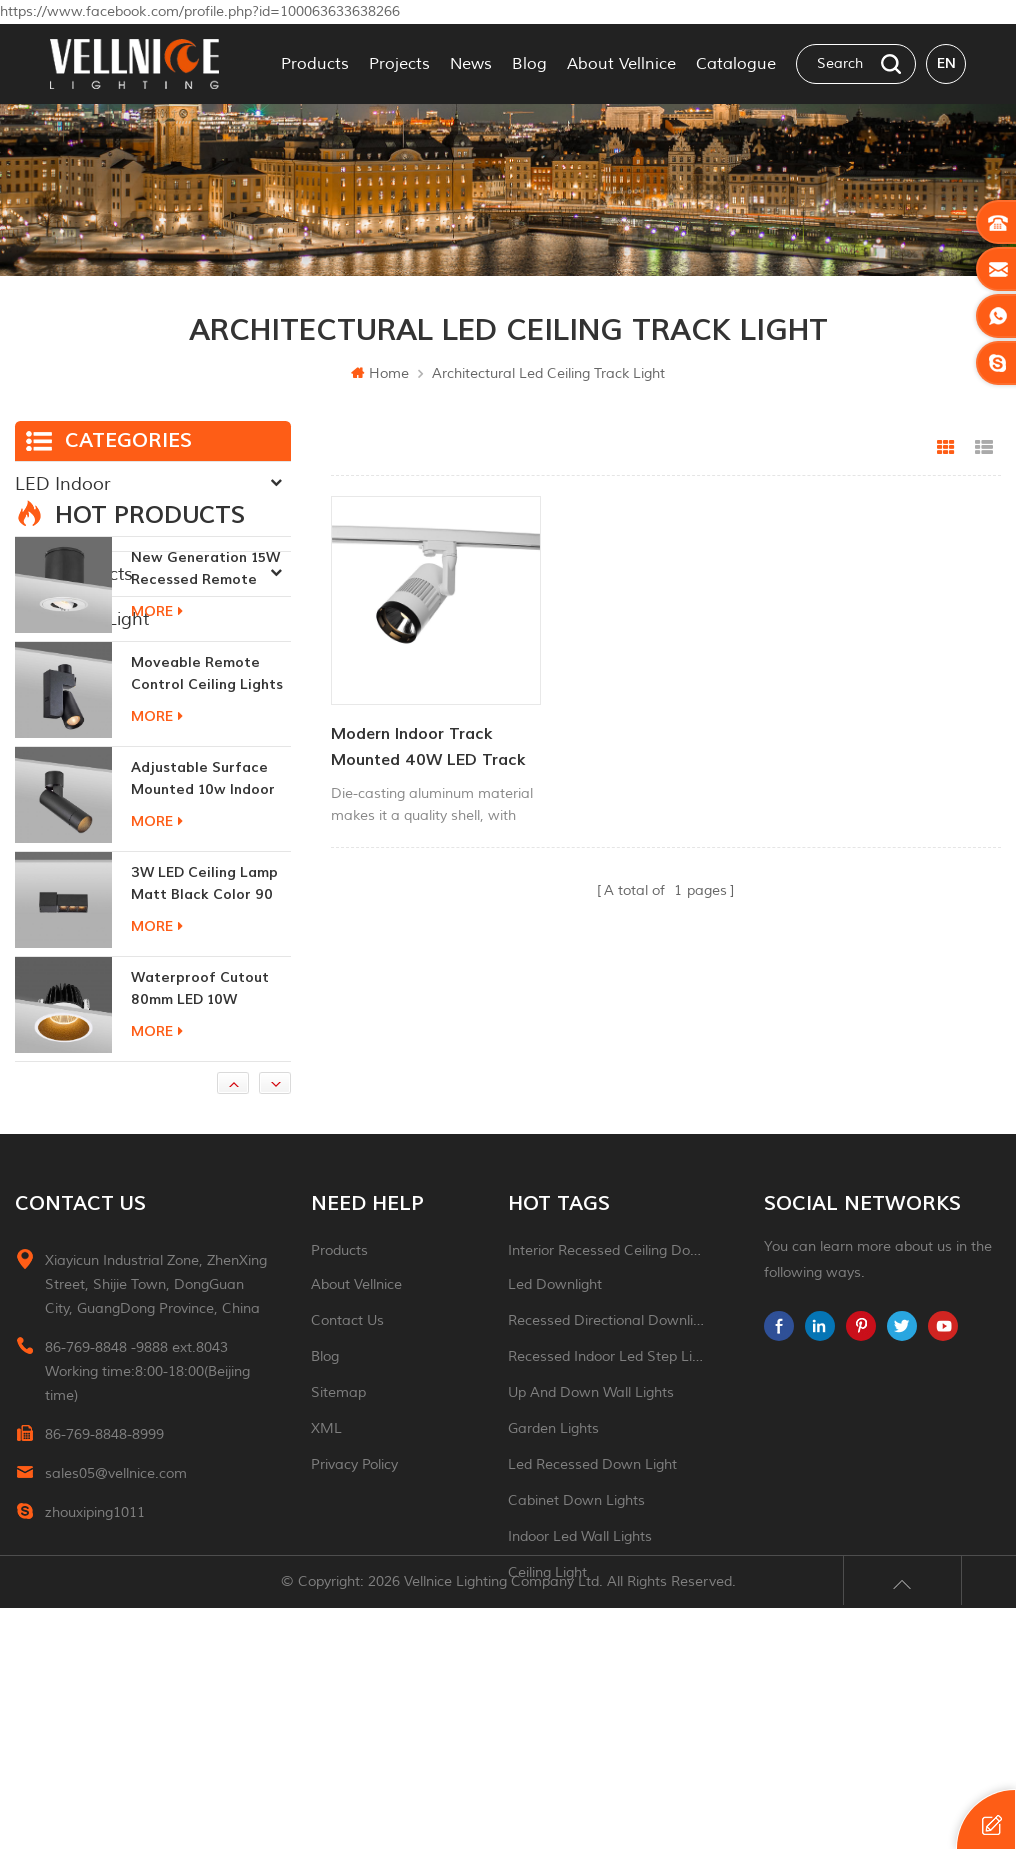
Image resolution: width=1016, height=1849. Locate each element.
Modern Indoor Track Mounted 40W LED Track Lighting (428, 746)
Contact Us (347, 1495)
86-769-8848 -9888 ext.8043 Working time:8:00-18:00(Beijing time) (147, 1546)
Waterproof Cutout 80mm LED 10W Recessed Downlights (205, 1164)
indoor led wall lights (580, 1711)
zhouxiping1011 (95, 1687)
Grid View (946, 448)
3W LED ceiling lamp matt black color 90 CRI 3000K (204, 1059)
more (157, 786)
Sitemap (338, 1567)
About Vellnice (621, 64)
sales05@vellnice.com (116, 1648)
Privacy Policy (354, 1639)
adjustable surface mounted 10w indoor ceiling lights (203, 954)
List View (984, 448)
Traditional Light (82, 619)
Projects (399, 64)
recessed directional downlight (606, 1495)
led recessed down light (592, 1639)
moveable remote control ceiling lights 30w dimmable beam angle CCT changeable (207, 849)
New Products (74, 574)
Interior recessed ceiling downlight (606, 1425)
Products (315, 64)
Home (380, 373)
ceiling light (547, 1747)
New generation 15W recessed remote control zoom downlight (205, 744)
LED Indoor (62, 484)
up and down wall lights (591, 1567)
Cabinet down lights (576, 1675)
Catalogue (736, 64)
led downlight (555, 1459)
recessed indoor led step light (606, 1531)
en (946, 63)
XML (326, 1603)
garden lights (553, 1603)
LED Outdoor (70, 529)
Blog (529, 64)
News (471, 64)
